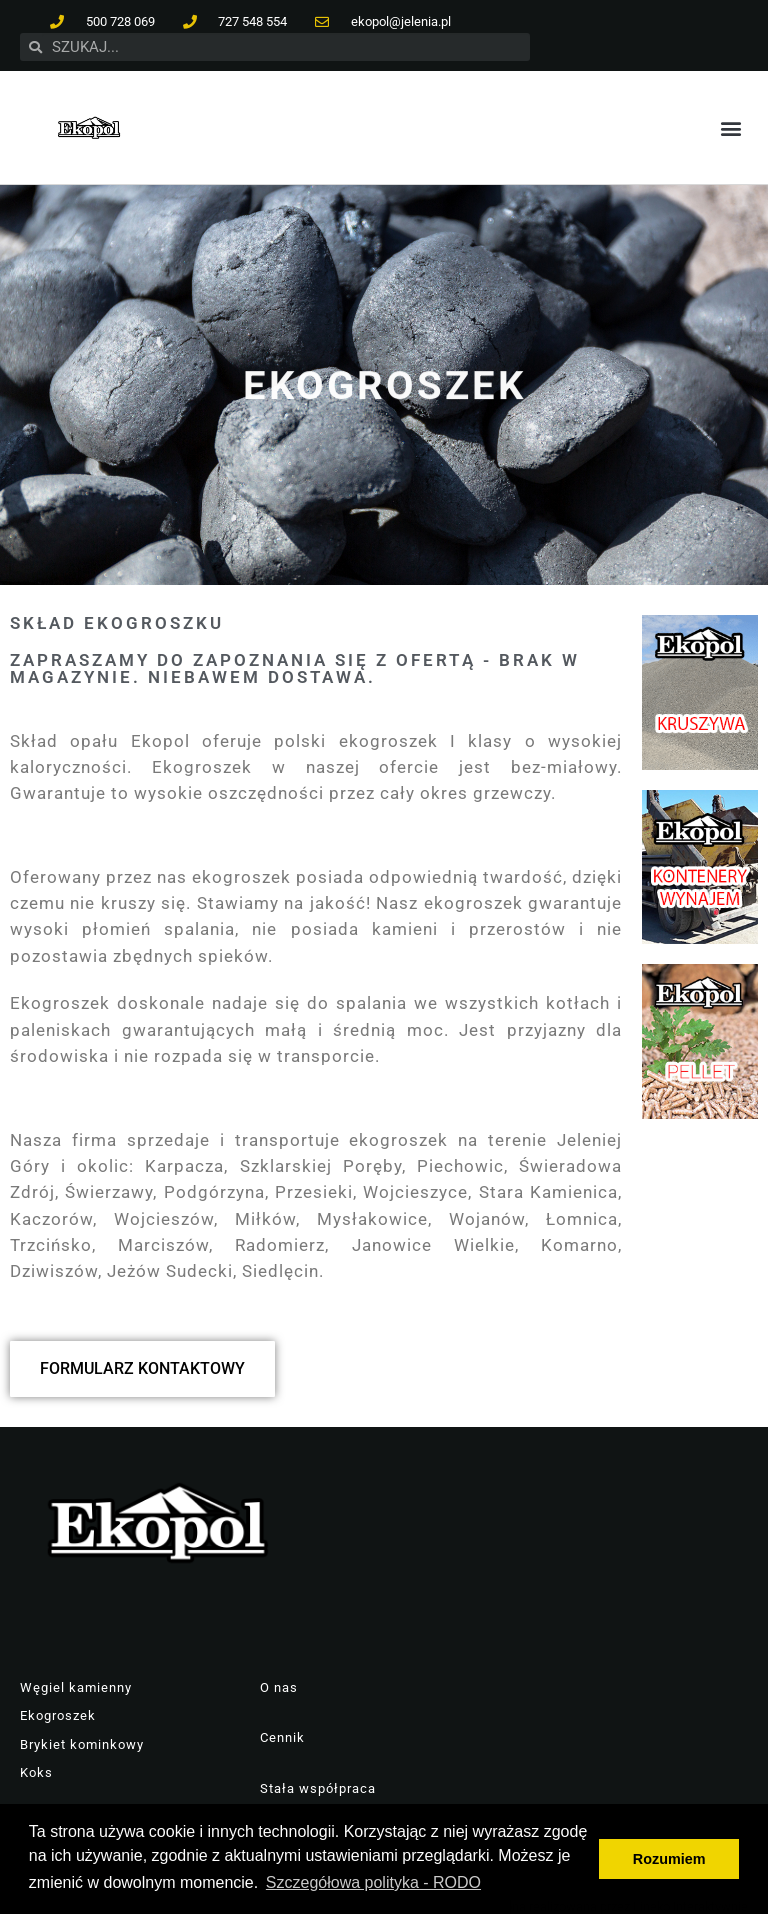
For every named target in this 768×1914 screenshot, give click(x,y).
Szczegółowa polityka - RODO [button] (373, 1882)
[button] (731, 127)
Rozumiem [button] (669, 1859)
